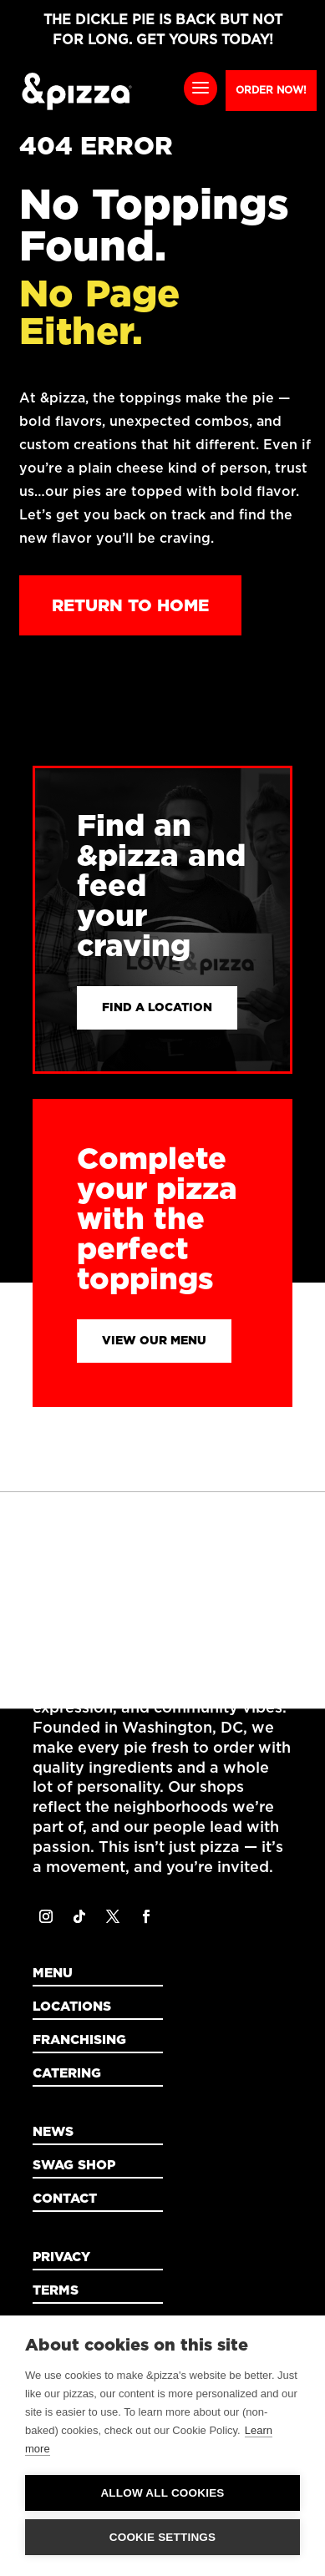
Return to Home (130, 605)
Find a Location (157, 1007)
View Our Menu (154, 1340)
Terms (56, 2290)
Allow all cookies (162, 2493)
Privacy (61, 2257)
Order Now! (271, 90)
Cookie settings (162, 2537)
